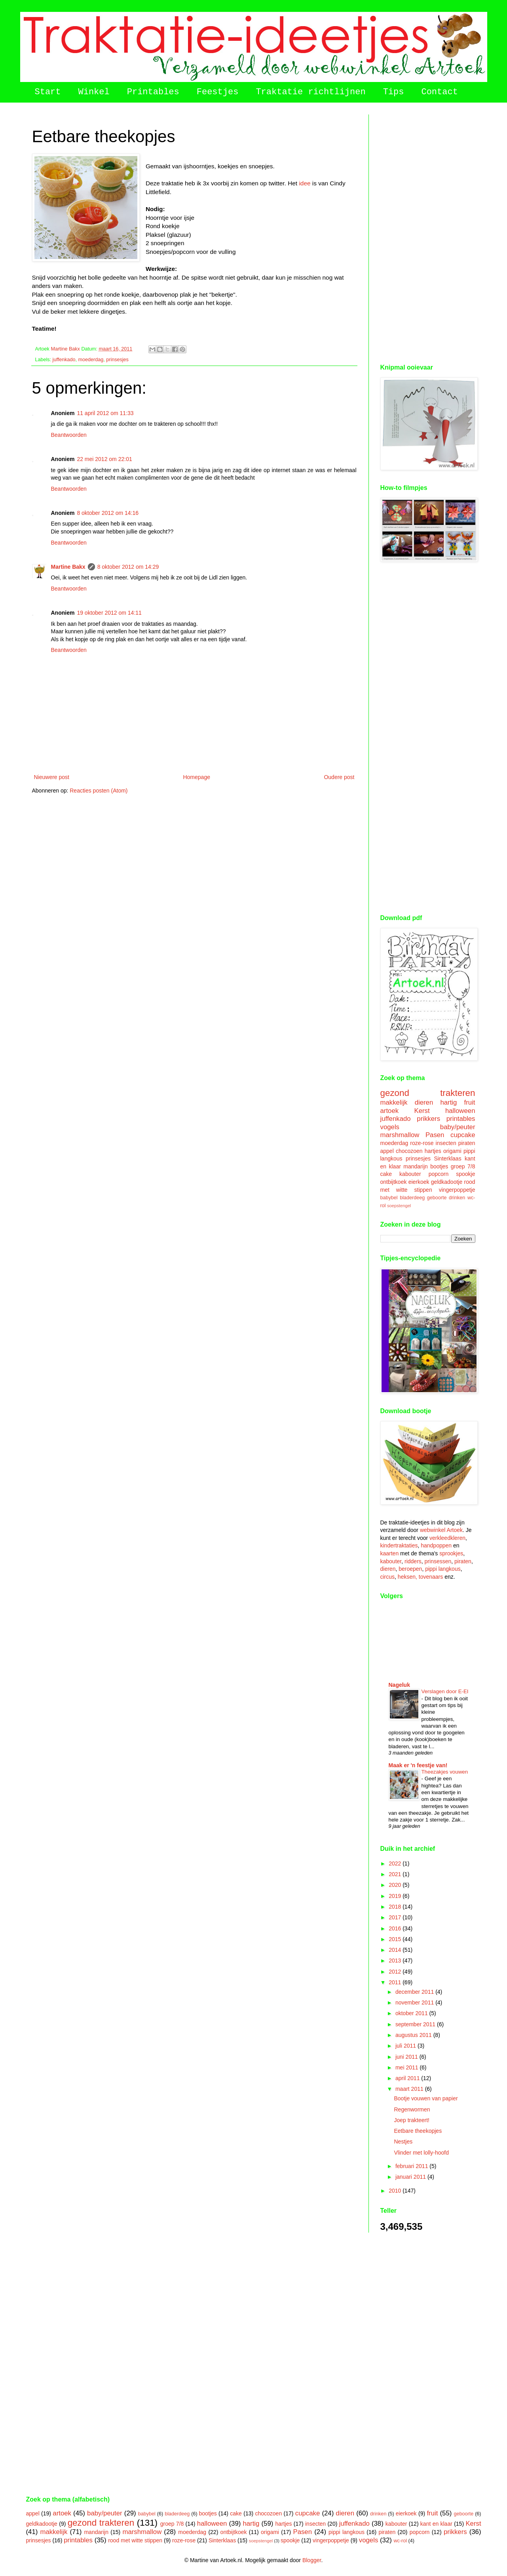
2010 (396, 2190)
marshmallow (400, 1135)
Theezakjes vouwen (445, 1772)
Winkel (94, 92)
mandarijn (415, 1166)
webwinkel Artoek (441, 1530)
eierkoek (418, 1182)
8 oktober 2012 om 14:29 (128, 567)
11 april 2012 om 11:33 (105, 413)
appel (387, 1151)
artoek (389, 1111)
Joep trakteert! (411, 2120)
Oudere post (339, 777)
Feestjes (218, 92)
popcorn (439, 1174)
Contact (439, 92)
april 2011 (408, 2078)
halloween (460, 1111)
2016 (396, 1928)
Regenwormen (412, 2109)
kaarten (389, 1553)
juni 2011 (407, 2057)
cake (386, 1174)
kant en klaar (436, 2524)
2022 (396, 1863)
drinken (457, 1197)
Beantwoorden (69, 435)
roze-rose (421, 1143)
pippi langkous (443, 1569)
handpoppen (436, 1545)
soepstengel (399, 1205)
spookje (465, 1174)
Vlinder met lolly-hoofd (421, 2152)
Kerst (421, 1111)
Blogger (311, 2560)
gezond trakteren (427, 1093)
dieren (424, 1102)
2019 (396, 1896)
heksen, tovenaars (420, 1577)
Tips (393, 92)
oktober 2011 (412, 2013)
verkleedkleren (447, 1538)
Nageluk (399, 1685)
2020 (396, 1885)
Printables (153, 92)
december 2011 (415, 1992)
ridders (413, 1561)
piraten (466, 1143)
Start (48, 92)
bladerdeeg (412, 1197)
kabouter (410, 1174)
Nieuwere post (52, 777)
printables (460, 1118)
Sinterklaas (447, 1158)
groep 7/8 (463, 1166)
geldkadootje (446, 1182)
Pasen (434, 1135)
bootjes (439, 1166)
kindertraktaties (399, 1545)
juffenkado (64, 359)
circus (387, 1577)
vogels (390, 1127)
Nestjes (403, 2141)
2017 (396, 1917)
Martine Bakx (68, 567)
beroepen (410, 1569)
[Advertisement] (427, 233)
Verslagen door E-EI (445, 1691)
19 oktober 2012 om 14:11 (109, 613)
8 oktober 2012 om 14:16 (108, 513)
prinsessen (438, 1561)
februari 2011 (412, 2166)
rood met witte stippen (135, 2540)
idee (304, 183)
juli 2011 (406, 2046)
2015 (396, 1939)
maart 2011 (410, 2089)
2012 (396, 1971)
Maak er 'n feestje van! (418, 1765)
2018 (396, 1906)
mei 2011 (407, 2067)
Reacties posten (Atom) (98, 790)
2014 (396, 1950)
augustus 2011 (414, 2035)
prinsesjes (117, 359)
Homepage (196, 777)
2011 (396, 1982)
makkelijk (394, 1102)
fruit (469, 1102)
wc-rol (400, 2541)
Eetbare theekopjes (418, 2131)
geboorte (437, 1197)
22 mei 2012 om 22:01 (104, 459)
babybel (389, 1197)
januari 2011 (411, 2177)
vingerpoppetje (457, 1190)
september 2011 (416, 2024)
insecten (446, 1143)
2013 (396, 1960)
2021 (396, 1874)
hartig (448, 1102)
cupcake (462, 1135)
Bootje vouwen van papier (426, 2098)
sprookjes (451, 1553)
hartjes (433, 1151)
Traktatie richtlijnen (310, 92)
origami (452, 1151)
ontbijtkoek (393, 1182)
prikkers (428, 1118)
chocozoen (409, 1151)
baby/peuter (457, 1127)
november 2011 (415, 2002)
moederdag (91, 359)
